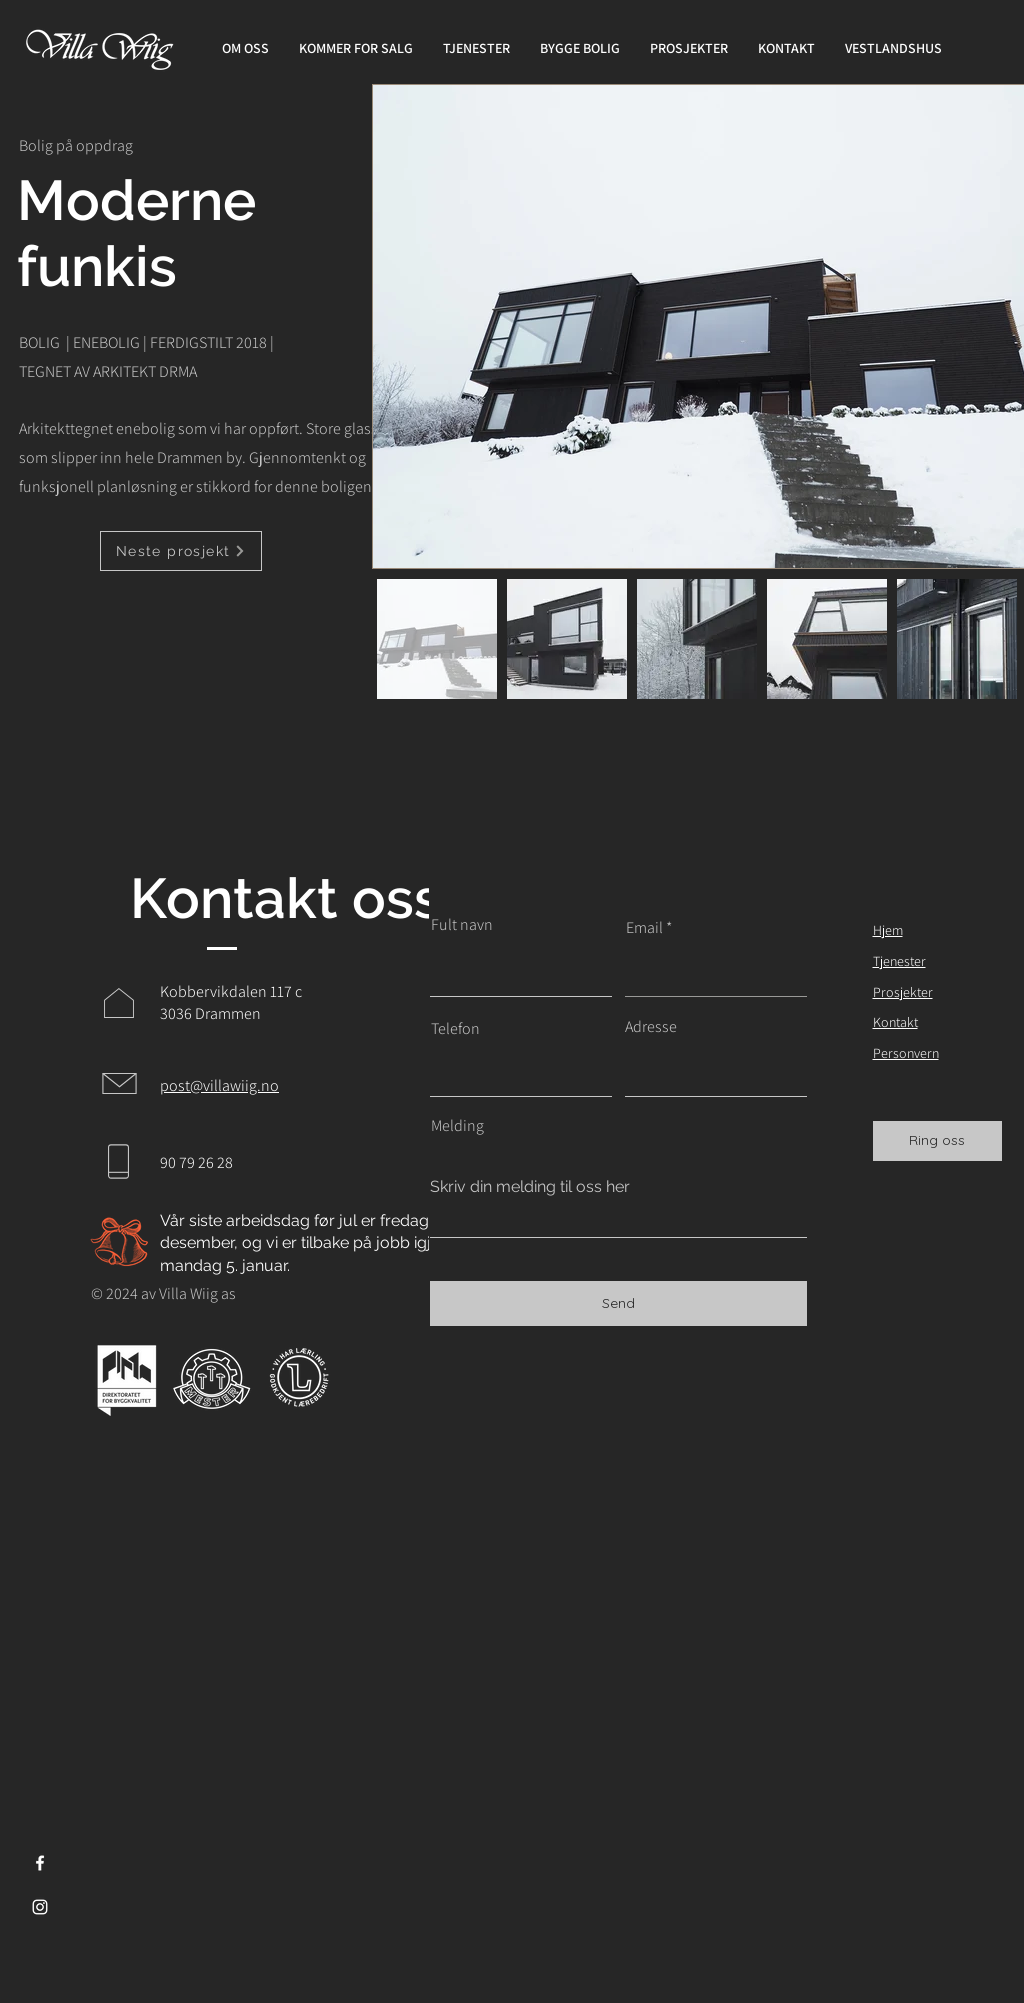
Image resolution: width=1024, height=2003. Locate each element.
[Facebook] (40, 1863)
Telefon (455, 1029)
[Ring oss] (937, 1141)
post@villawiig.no (219, 1085)
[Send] (618, 1303)
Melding (457, 1126)
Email (644, 928)
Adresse (651, 1027)
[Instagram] (40, 1907)
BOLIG (39, 342)
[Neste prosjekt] (181, 551)
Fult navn (462, 925)
